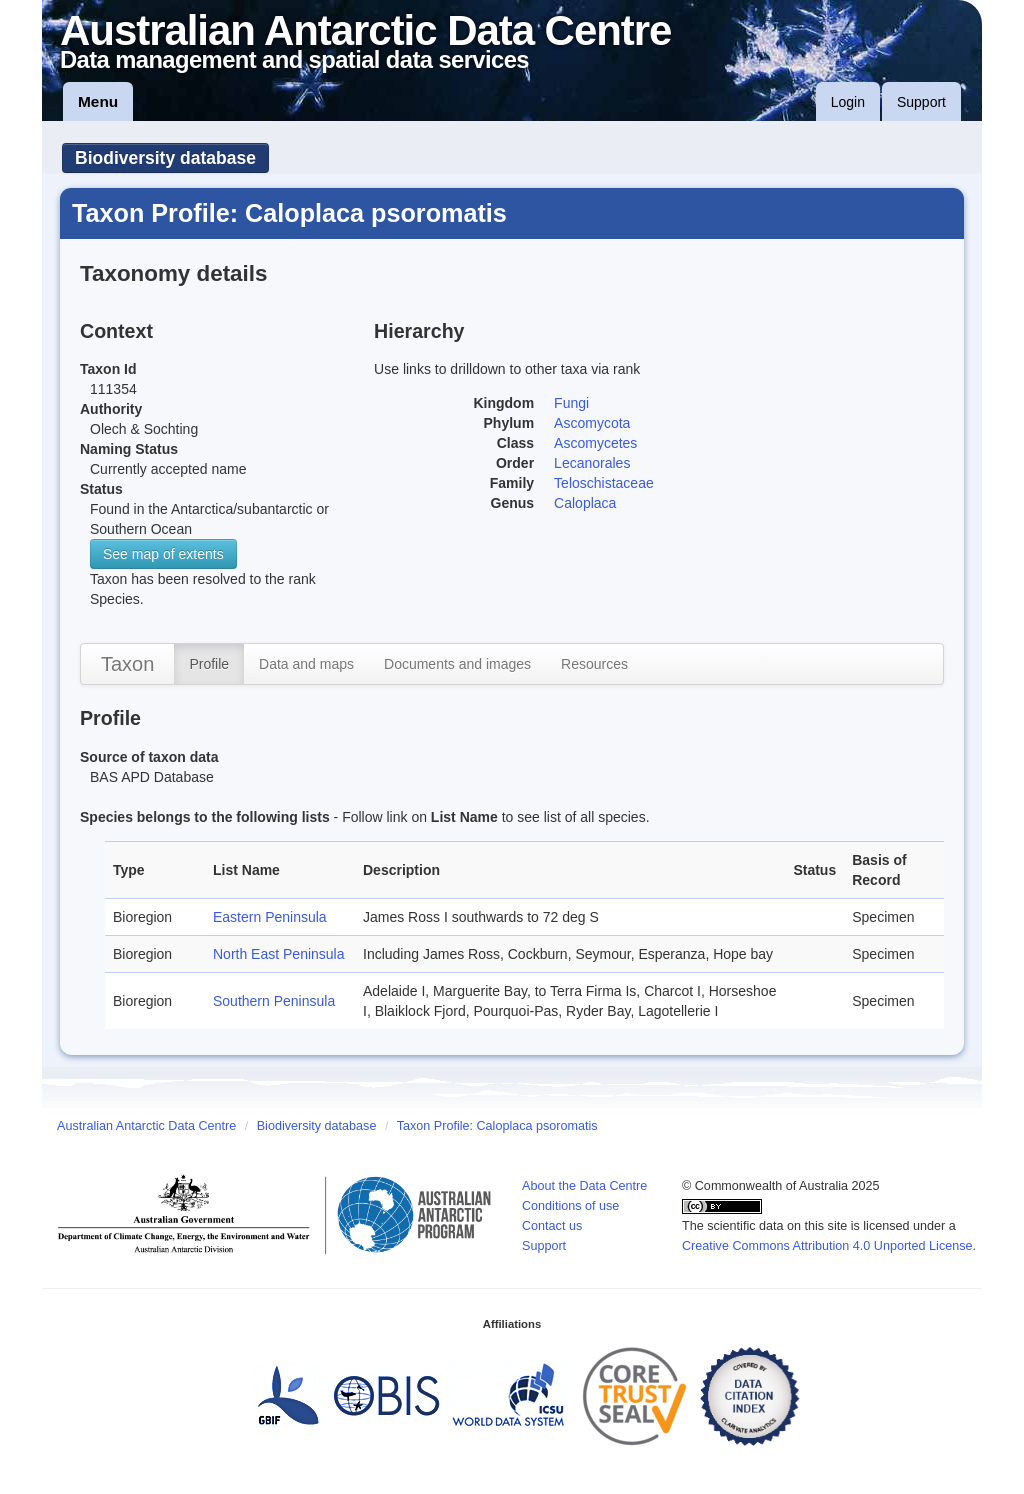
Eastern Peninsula (270, 917)
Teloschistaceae (604, 483)
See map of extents (163, 554)
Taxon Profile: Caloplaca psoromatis (497, 1126)
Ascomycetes (595, 443)
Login (848, 102)
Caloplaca (585, 503)
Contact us (552, 1226)
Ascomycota (592, 423)
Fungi (571, 403)
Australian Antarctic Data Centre (146, 1126)
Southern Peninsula (274, 1001)
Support (921, 102)
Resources (594, 664)
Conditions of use (570, 1206)
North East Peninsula (279, 954)
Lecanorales (592, 463)
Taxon (127, 664)
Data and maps (306, 664)
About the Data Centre (584, 1186)
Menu (98, 101)
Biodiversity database (165, 158)
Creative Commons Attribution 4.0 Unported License (827, 1246)
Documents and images (457, 664)
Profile (209, 664)
